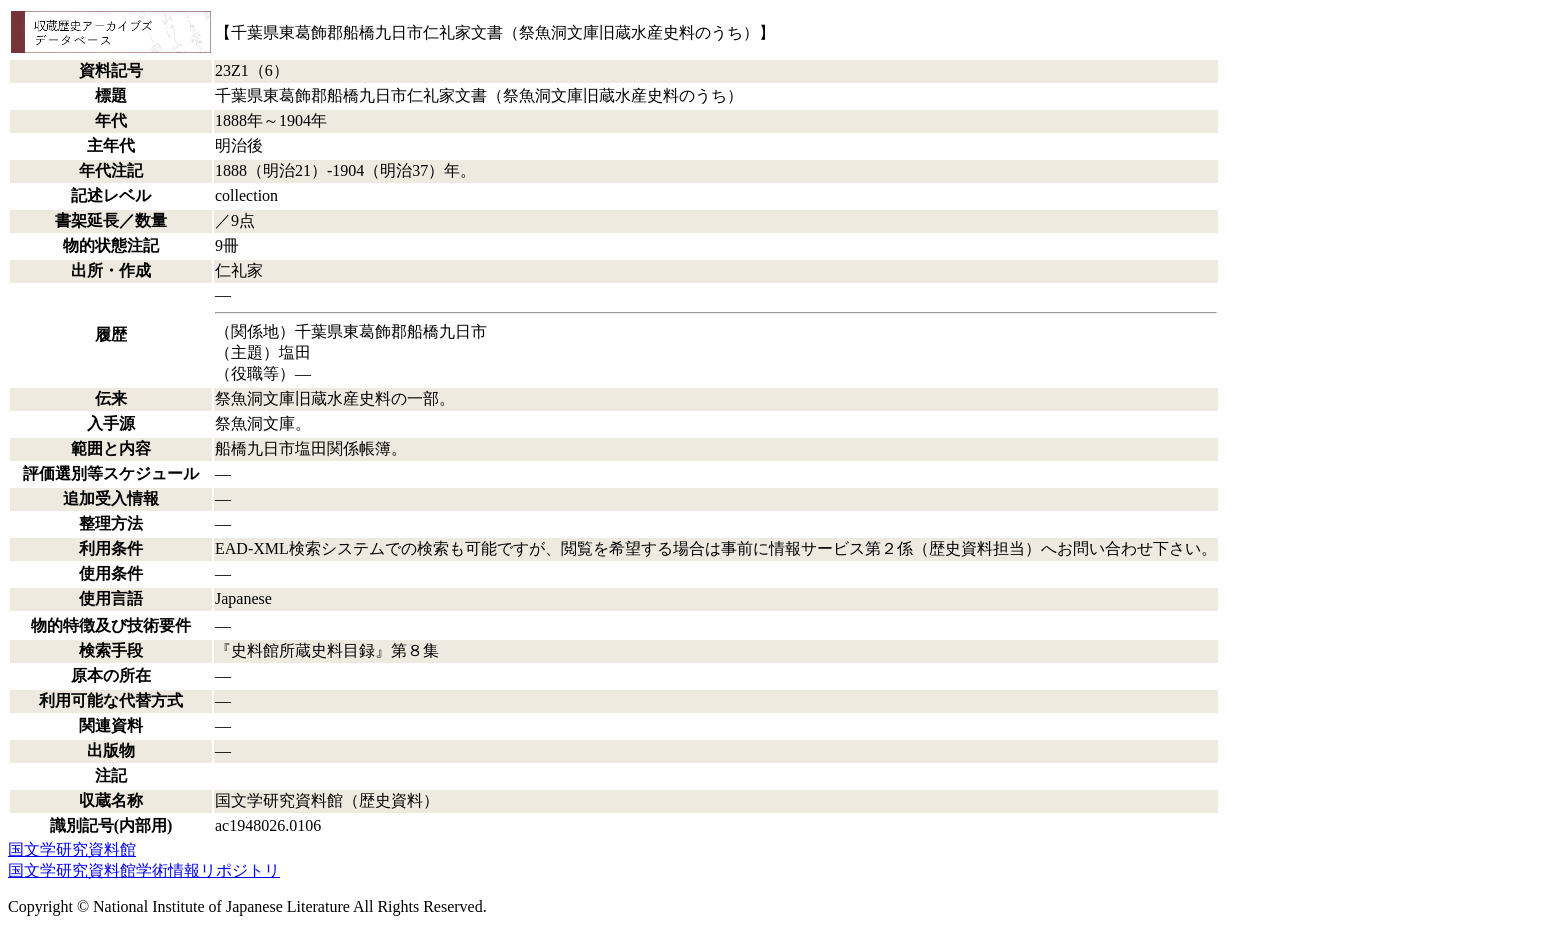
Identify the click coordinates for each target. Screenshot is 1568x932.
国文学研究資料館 (72, 849)
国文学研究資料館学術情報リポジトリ (144, 870)
